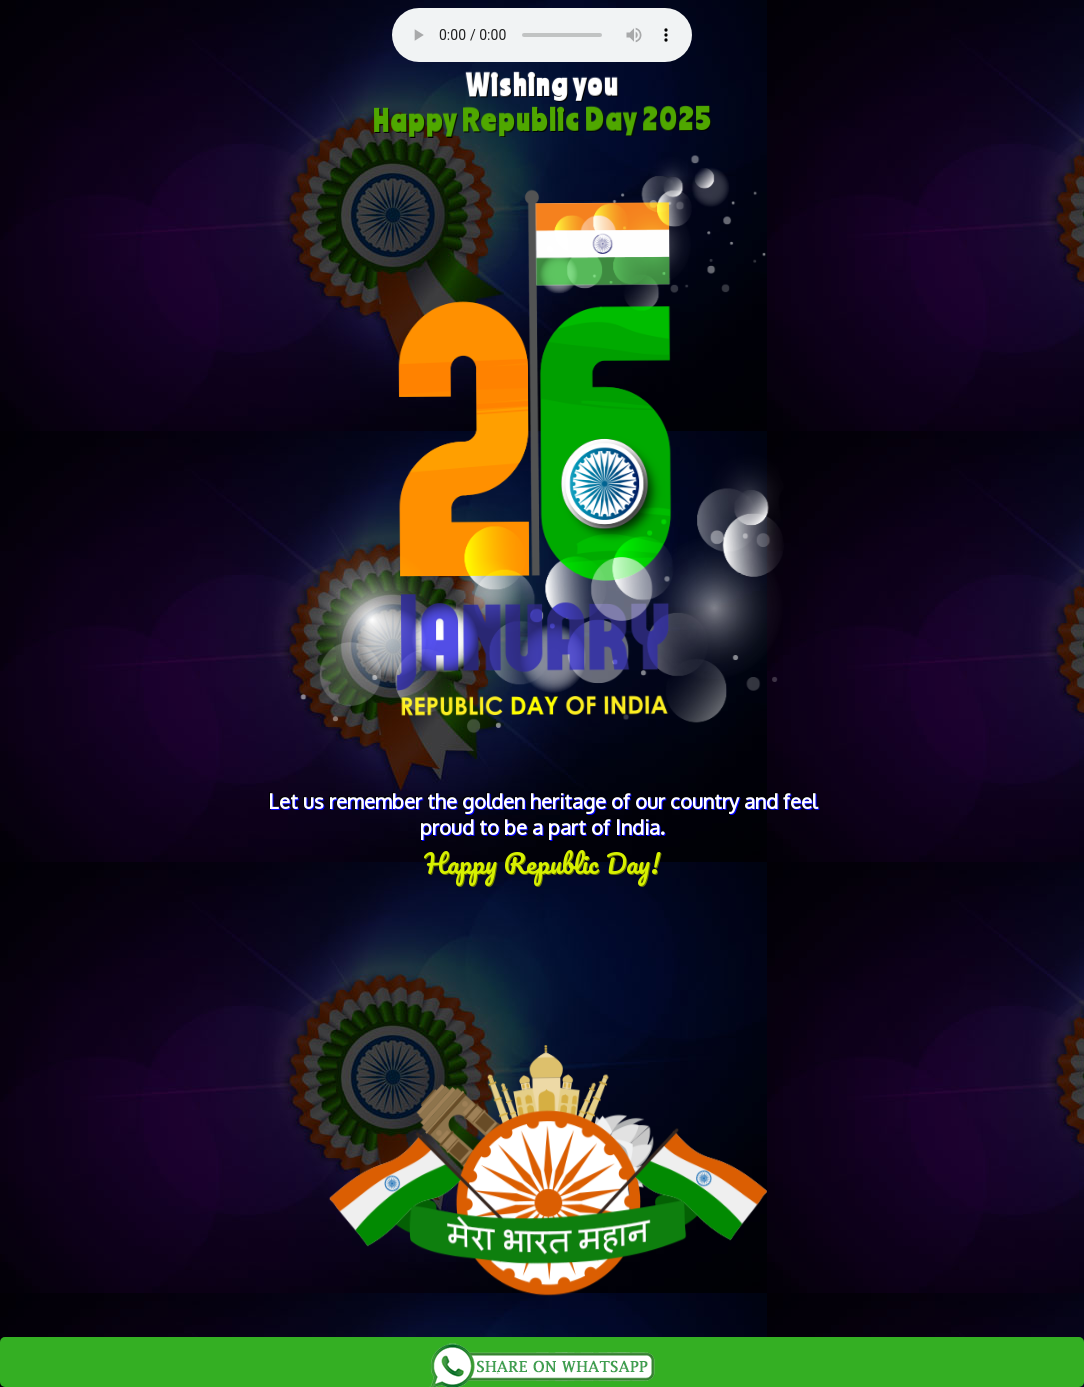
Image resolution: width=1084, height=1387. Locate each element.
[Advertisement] (542, 953)
